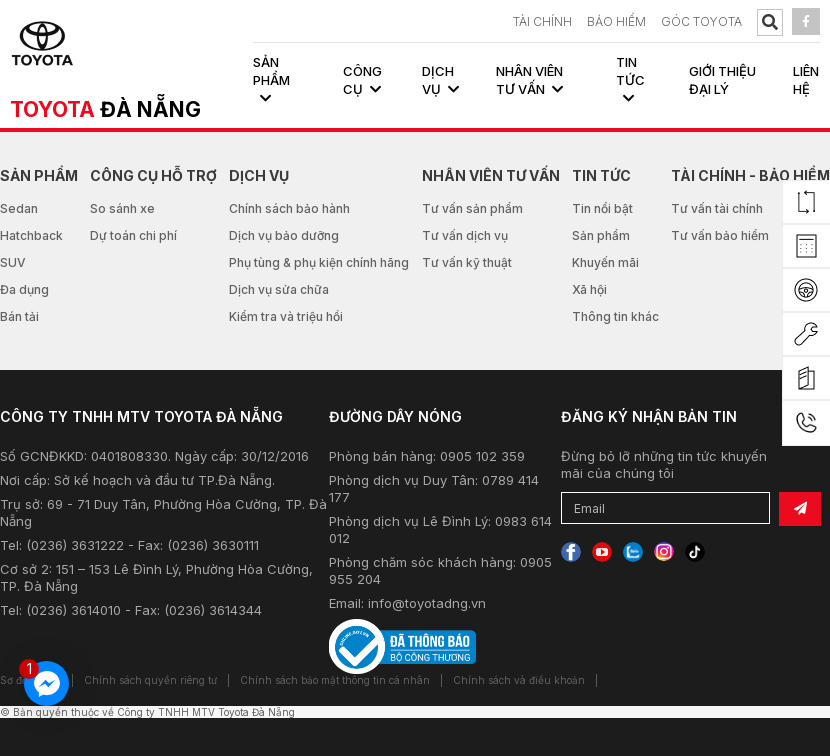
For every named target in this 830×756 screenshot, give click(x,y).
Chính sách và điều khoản (519, 680)
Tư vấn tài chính (717, 208)
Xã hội (589, 289)
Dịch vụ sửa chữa (279, 289)
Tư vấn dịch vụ (465, 235)
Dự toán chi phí (133, 235)
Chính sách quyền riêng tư (150, 680)
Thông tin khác (615, 316)
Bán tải (19, 316)
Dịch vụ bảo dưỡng (284, 235)
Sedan (19, 208)
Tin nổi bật (602, 208)
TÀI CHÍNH (542, 21)
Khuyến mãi (605, 262)
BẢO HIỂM (616, 21)
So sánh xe (122, 208)
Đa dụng (24, 289)
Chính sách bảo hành (289, 208)
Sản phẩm (601, 235)
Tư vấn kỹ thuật (467, 262)
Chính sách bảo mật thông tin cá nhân (335, 680)
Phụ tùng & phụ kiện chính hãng (319, 262)
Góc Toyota (701, 21)
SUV (13, 262)
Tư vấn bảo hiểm (720, 235)
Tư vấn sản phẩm (472, 208)
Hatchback (31, 235)
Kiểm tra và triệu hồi (286, 316)
